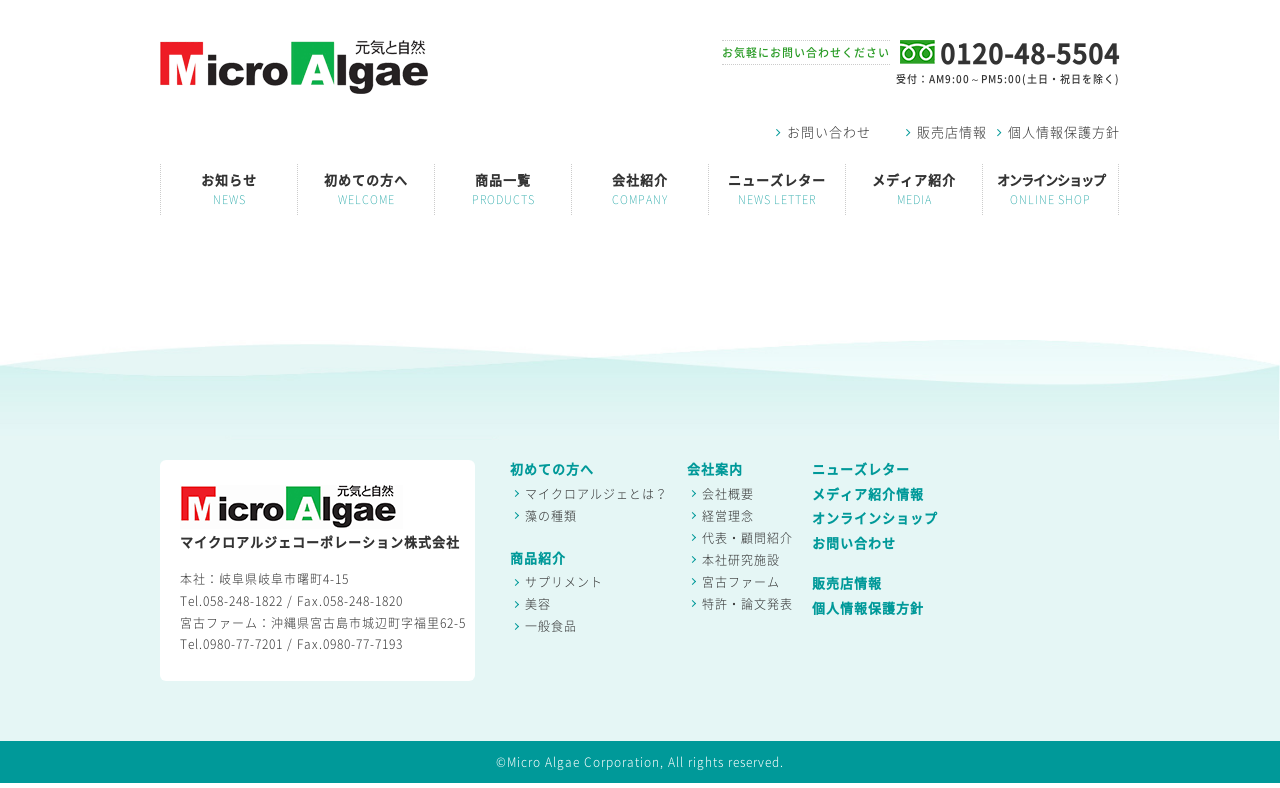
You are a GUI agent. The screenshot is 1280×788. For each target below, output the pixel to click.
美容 (538, 604)
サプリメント (564, 582)
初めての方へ (366, 189)
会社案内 (715, 469)
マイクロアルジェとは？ (596, 494)
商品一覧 (503, 189)
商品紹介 (538, 558)
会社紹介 (640, 189)
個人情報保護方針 (1058, 132)
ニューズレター (777, 189)
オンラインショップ (1050, 189)
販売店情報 (946, 132)
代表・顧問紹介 (747, 538)
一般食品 (551, 626)
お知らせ (229, 189)
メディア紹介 (914, 189)
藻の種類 (551, 516)
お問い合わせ (823, 132)
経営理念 (728, 516)
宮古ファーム (741, 582)
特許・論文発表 (747, 604)
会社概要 (728, 494)
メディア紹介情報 (868, 494)
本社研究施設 (741, 560)
